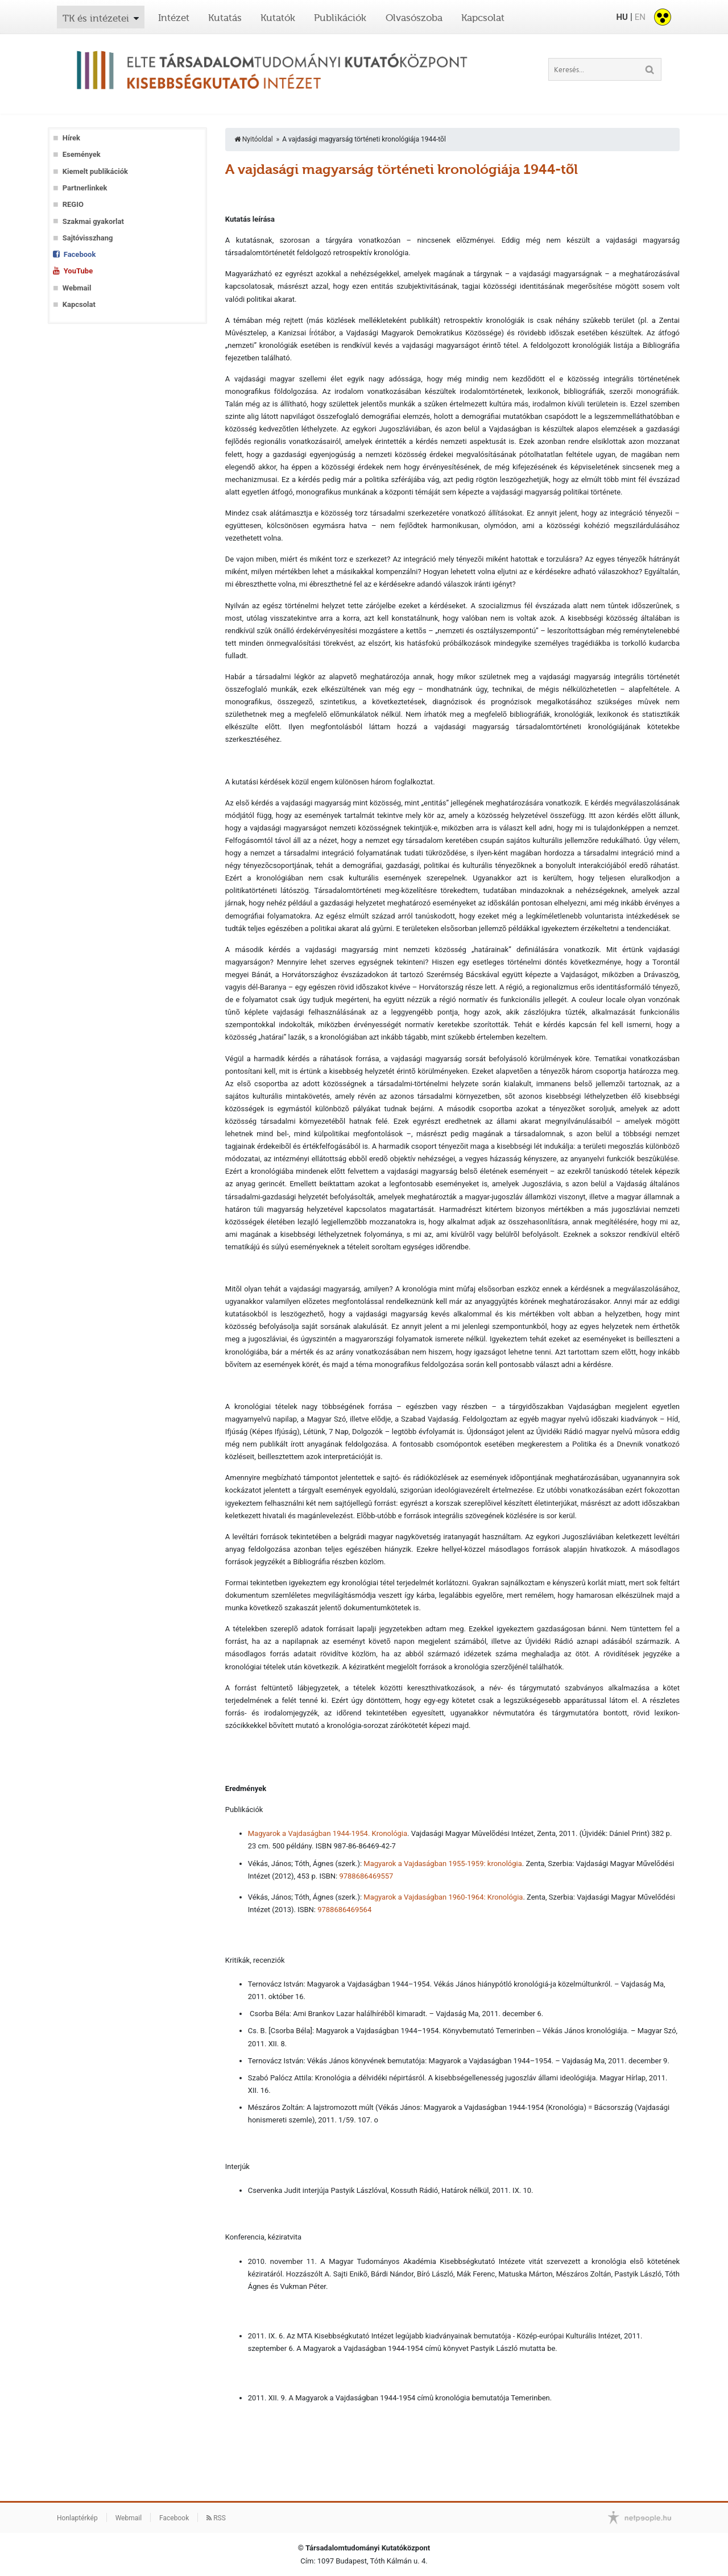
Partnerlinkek (85, 188)
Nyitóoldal (253, 139)
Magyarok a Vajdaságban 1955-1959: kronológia (442, 1863)
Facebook (80, 254)
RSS (216, 2518)
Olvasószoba (414, 17)
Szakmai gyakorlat (93, 221)
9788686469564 (344, 1909)
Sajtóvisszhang (88, 238)
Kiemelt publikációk (95, 171)
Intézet (173, 17)
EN (640, 17)
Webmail (77, 288)
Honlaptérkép (77, 2518)
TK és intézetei (96, 18)
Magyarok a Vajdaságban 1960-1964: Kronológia (443, 1897)
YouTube (78, 271)
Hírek (71, 138)
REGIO (73, 204)
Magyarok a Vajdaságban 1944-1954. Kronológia (327, 1833)
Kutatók (277, 17)
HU (621, 17)
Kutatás (225, 17)
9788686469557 (366, 1876)
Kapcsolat (482, 17)
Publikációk (340, 17)
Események (82, 154)
